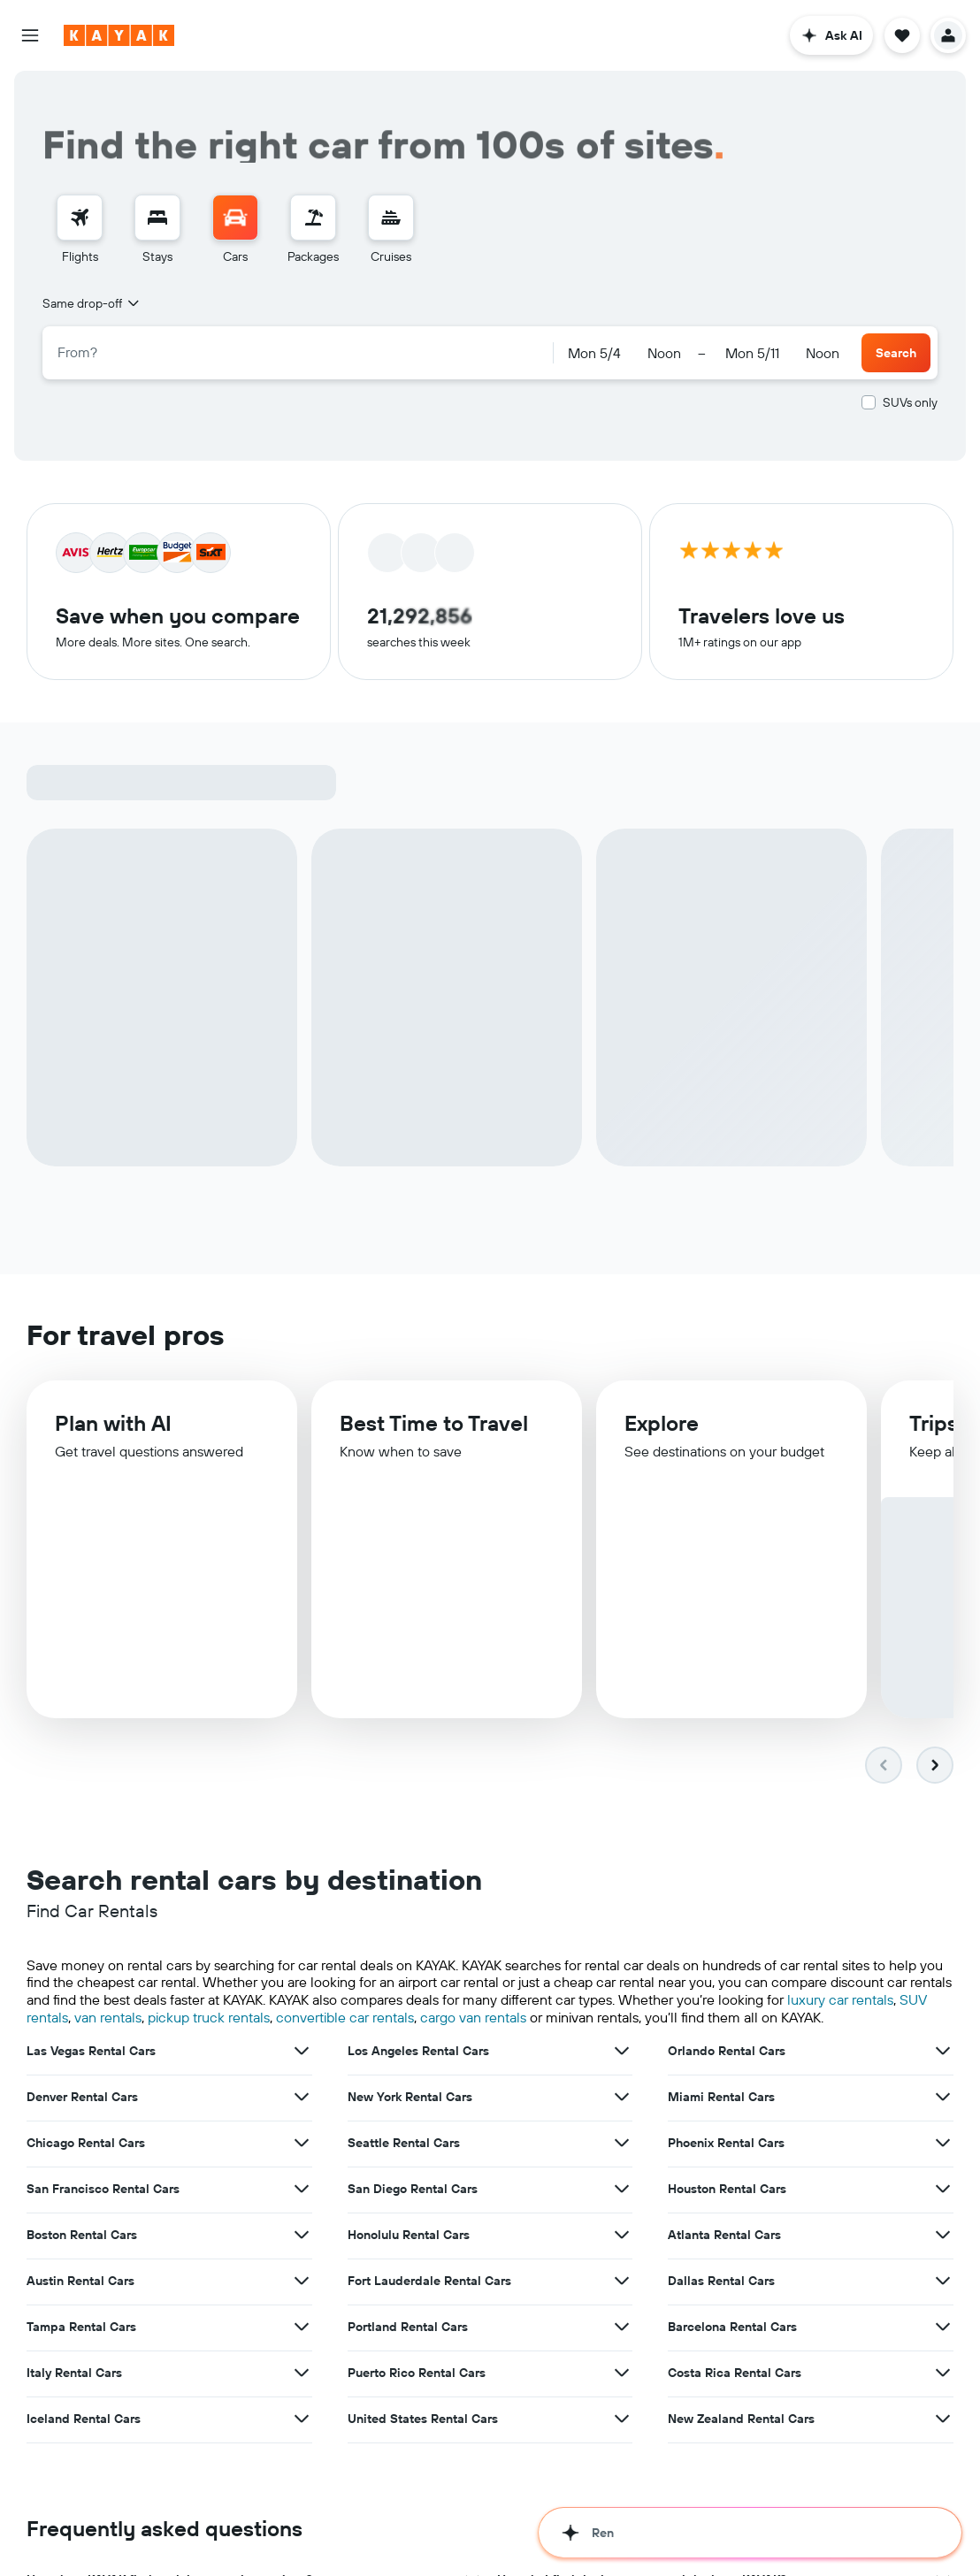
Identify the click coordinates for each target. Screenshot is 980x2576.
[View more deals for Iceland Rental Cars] (301, 2361)
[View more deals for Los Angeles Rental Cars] (621, 1993)
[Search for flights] (80, 218)
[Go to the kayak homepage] (119, 35)
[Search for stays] (157, 218)
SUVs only (910, 402)
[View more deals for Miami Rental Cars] (942, 2039)
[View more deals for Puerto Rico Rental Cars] (621, 2315)
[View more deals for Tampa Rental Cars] (301, 2269)
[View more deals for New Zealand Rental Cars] (942, 2361)
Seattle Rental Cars (404, 2085)
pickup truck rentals (209, 1959)
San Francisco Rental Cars (103, 2131)
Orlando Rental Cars (726, 1993)
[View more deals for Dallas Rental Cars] (942, 2223)
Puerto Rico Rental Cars (417, 2315)
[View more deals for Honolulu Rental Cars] (621, 2177)
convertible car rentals (345, 1959)
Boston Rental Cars (82, 2177)
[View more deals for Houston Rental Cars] (942, 2131)
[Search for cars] (235, 218)
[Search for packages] (313, 218)
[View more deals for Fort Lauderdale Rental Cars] (621, 2223)
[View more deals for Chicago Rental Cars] (301, 2085)
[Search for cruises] (391, 218)
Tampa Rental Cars (81, 2269)
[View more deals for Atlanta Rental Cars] (942, 2177)
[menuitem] (79, 230)
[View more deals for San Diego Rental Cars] (621, 2131)
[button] (30, 35)
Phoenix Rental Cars (726, 2085)
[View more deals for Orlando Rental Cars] (942, 1993)
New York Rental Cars (410, 2039)
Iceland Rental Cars (84, 2361)
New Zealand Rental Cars (741, 2361)
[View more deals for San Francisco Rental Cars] (301, 2131)
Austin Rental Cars (80, 2223)
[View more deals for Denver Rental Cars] (301, 2039)
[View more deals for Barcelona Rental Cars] (942, 2269)
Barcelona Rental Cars (732, 2269)
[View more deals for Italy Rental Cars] (301, 2315)
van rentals (108, 1959)
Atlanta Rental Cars (724, 2177)
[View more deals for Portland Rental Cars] (621, 2269)
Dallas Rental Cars (721, 2223)
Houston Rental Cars (727, 2131)
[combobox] (92, 303)
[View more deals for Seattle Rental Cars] (621, 2085)
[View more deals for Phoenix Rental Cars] (942, 2085)
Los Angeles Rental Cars (418, 1993)
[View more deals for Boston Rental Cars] (301, 2177)
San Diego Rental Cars (413, 2131)
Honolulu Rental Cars (409, 2177)
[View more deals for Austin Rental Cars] (301, 2223)
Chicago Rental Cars (86, 2085)
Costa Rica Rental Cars (734, 2315)
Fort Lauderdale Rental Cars (429, 2223)
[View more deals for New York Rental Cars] (621, 2039)
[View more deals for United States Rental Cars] (621, 2361)
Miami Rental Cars (721, 2039)
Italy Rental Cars (74, 2315)
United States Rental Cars (423, 2361)
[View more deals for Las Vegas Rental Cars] (301, 1993)
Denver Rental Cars (82, 2039)
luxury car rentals (840, 1942)
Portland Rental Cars (408, 2269)
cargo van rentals (473, 1959)
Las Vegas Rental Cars (91, 1993)
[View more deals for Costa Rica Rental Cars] (942, 2315)
